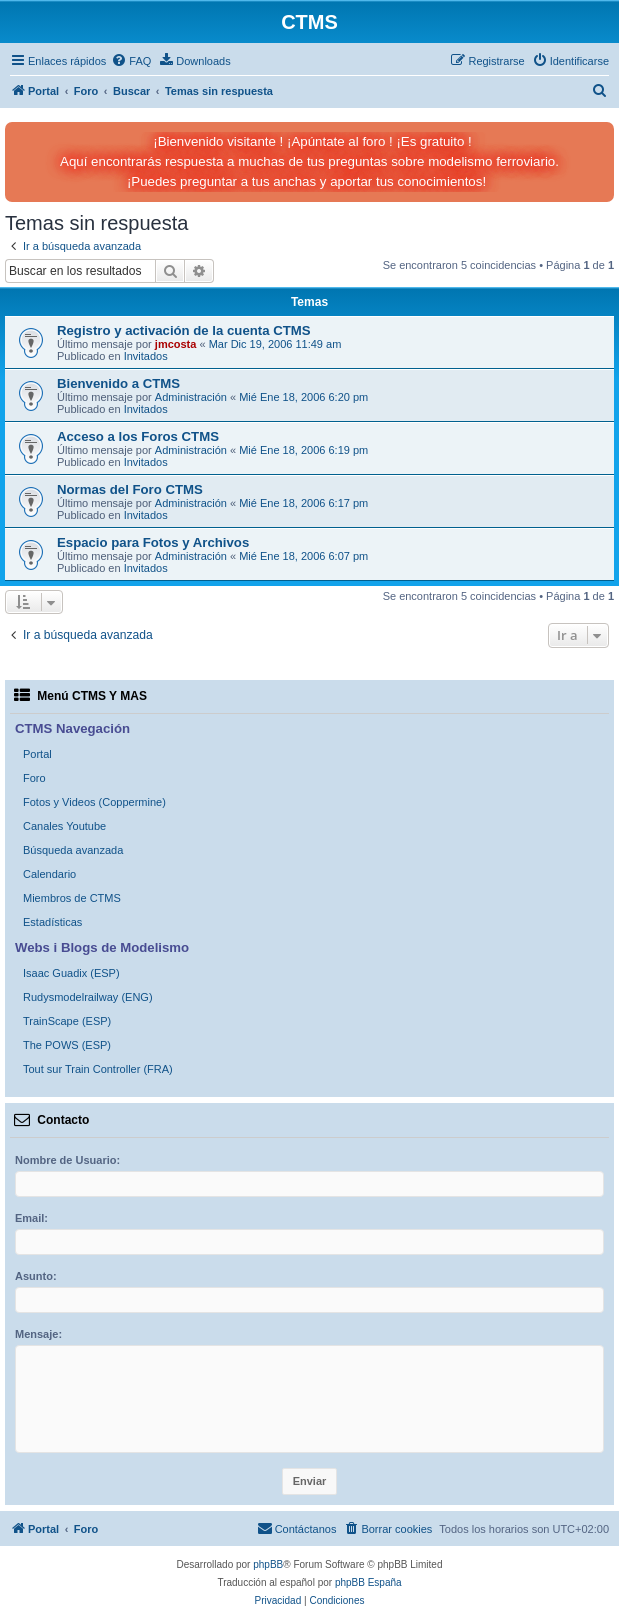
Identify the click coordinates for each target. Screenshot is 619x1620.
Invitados (146, 356)
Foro (34, 778)
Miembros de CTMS (72, 898)
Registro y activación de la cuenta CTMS (184, 330)
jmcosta (176, 344)
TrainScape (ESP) (67, 1021)
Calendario (49, 874)
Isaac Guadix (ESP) (71, 973)
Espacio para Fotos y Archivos (153, 542)
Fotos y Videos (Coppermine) (94, 802)
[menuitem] (131, 61)
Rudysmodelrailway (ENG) (88, 997)
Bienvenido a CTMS (118, 383)
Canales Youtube (64, 826)
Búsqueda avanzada (73, 850)
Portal (37, 754)
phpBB (268, 1564)
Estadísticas (52, 922)
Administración (191, 397)
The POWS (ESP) (67, 1045)
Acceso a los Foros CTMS (138, 436)
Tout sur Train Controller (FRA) (98, 1069)
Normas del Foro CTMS (130, 489)
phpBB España (368, 1582)
